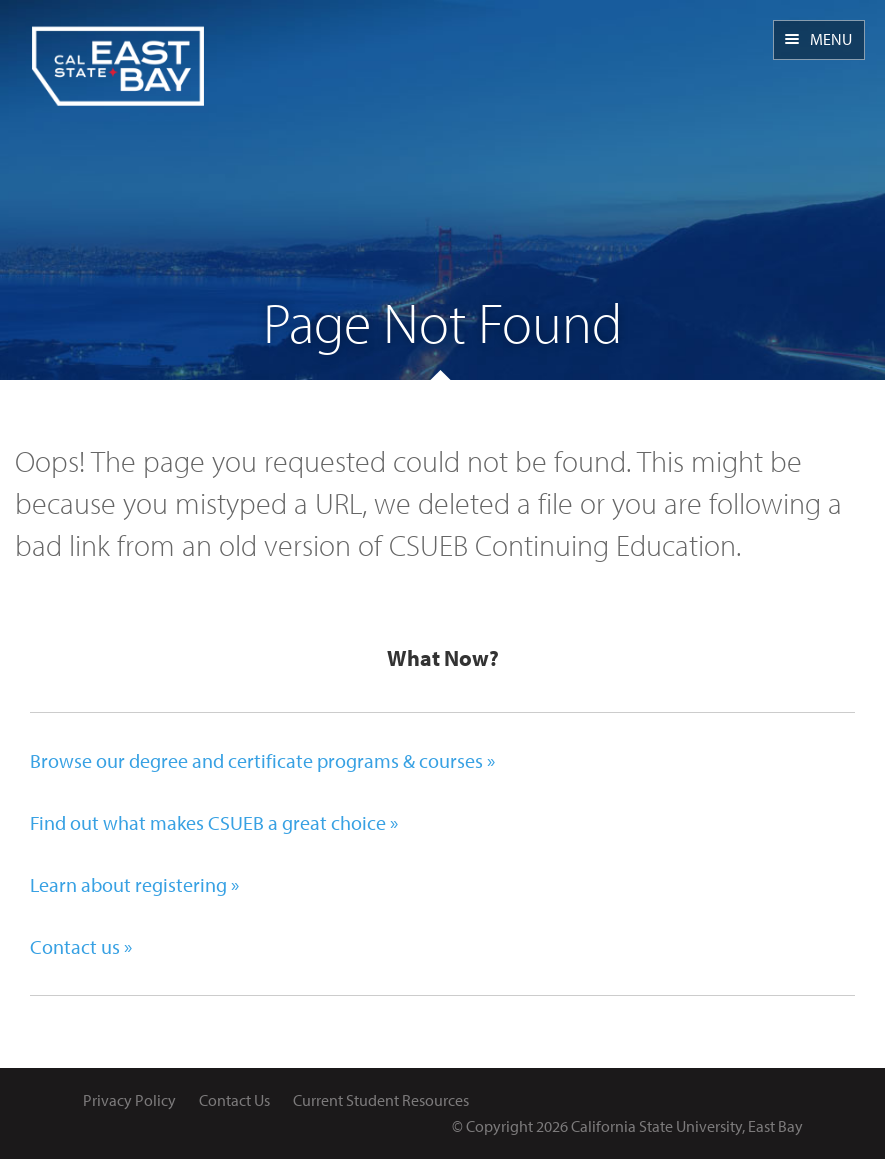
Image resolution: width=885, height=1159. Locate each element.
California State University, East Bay (687, 1126)
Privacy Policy (129, 1100)
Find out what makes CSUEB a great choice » (214, 822)
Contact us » (81, 946)
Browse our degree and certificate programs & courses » (262, 760)
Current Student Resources (381, 1100)
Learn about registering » (134, 884)
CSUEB (117, 53)
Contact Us (234, 1100)
